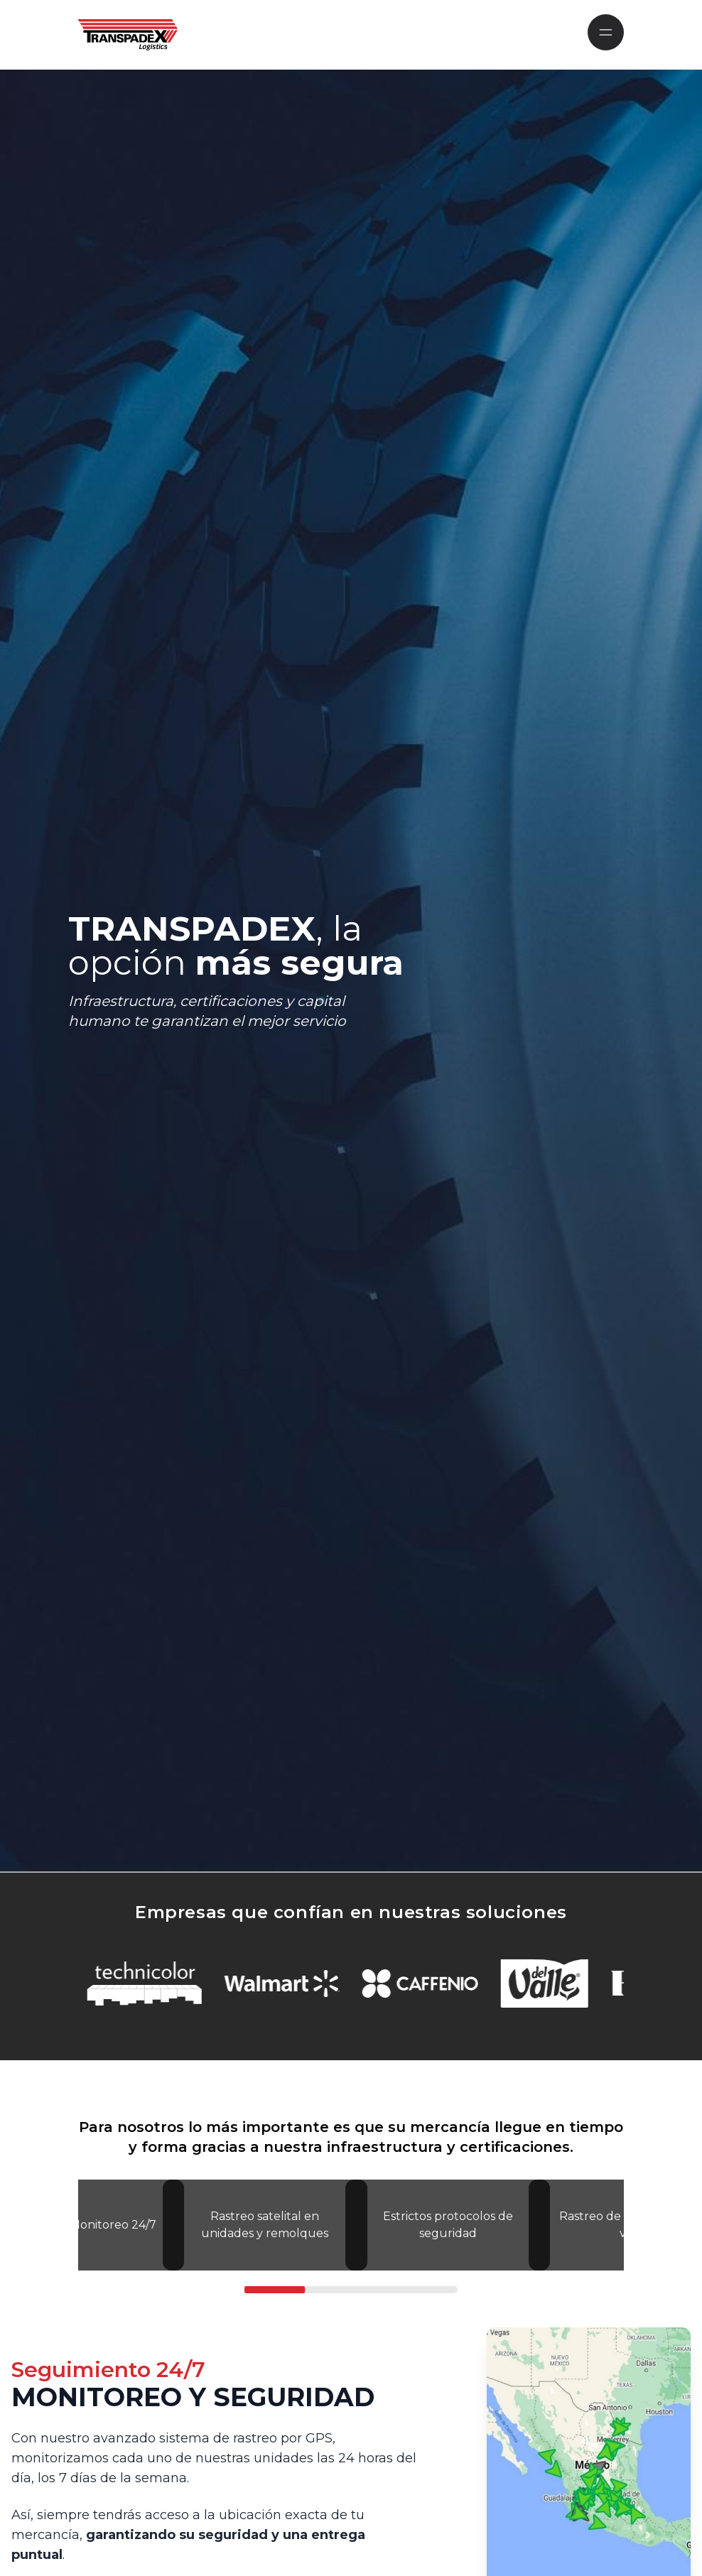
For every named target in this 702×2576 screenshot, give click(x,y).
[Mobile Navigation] (606, 32)
